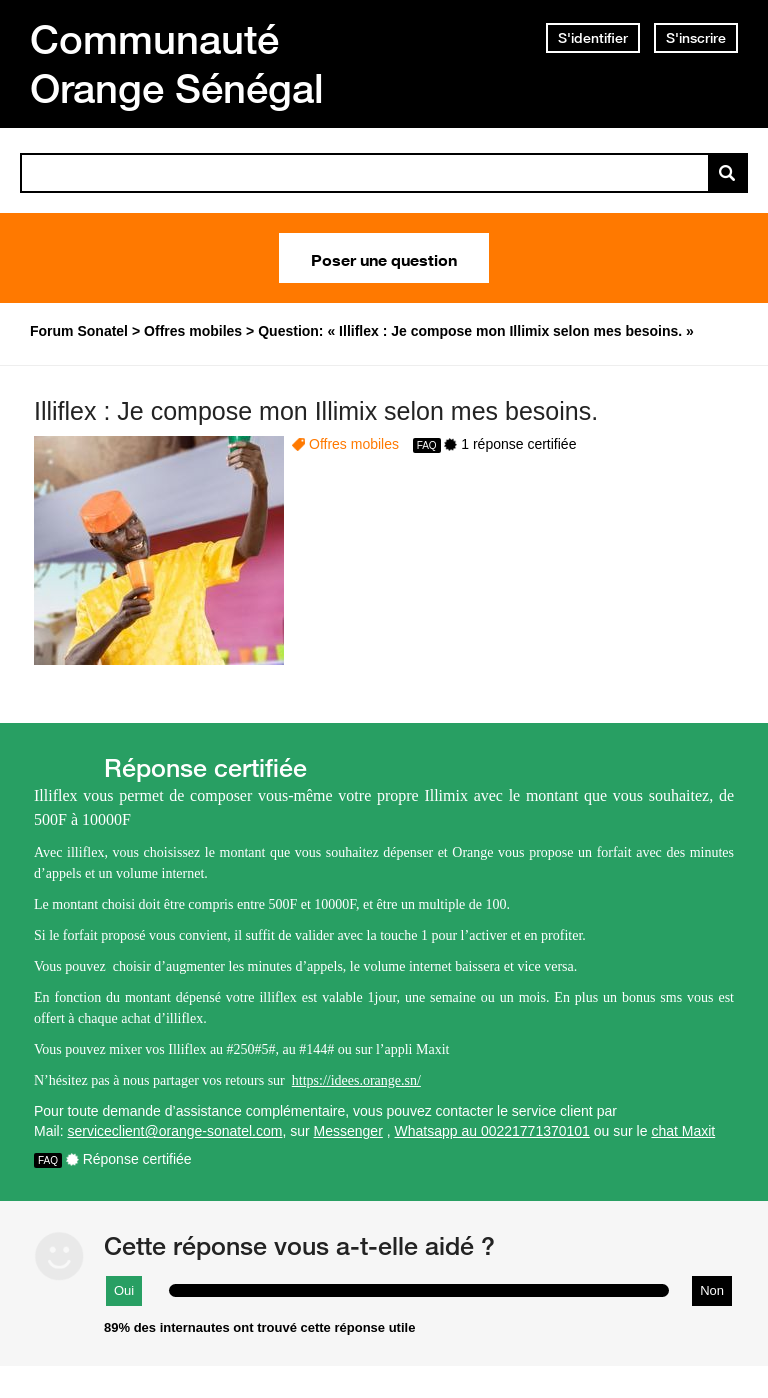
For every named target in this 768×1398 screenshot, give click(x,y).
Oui (124, 1290)
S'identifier (593, 38)
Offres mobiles (354, 444)
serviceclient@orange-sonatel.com (174, 1131)
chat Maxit (683, 1131)
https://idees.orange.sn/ (356, 1080)
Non (712, 1290)
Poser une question (384, 258)
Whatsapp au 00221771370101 (492, 1131)
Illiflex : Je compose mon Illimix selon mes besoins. (316, 411)
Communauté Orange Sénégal (177, 63)
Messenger (348, 1131)
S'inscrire (696, 38)
